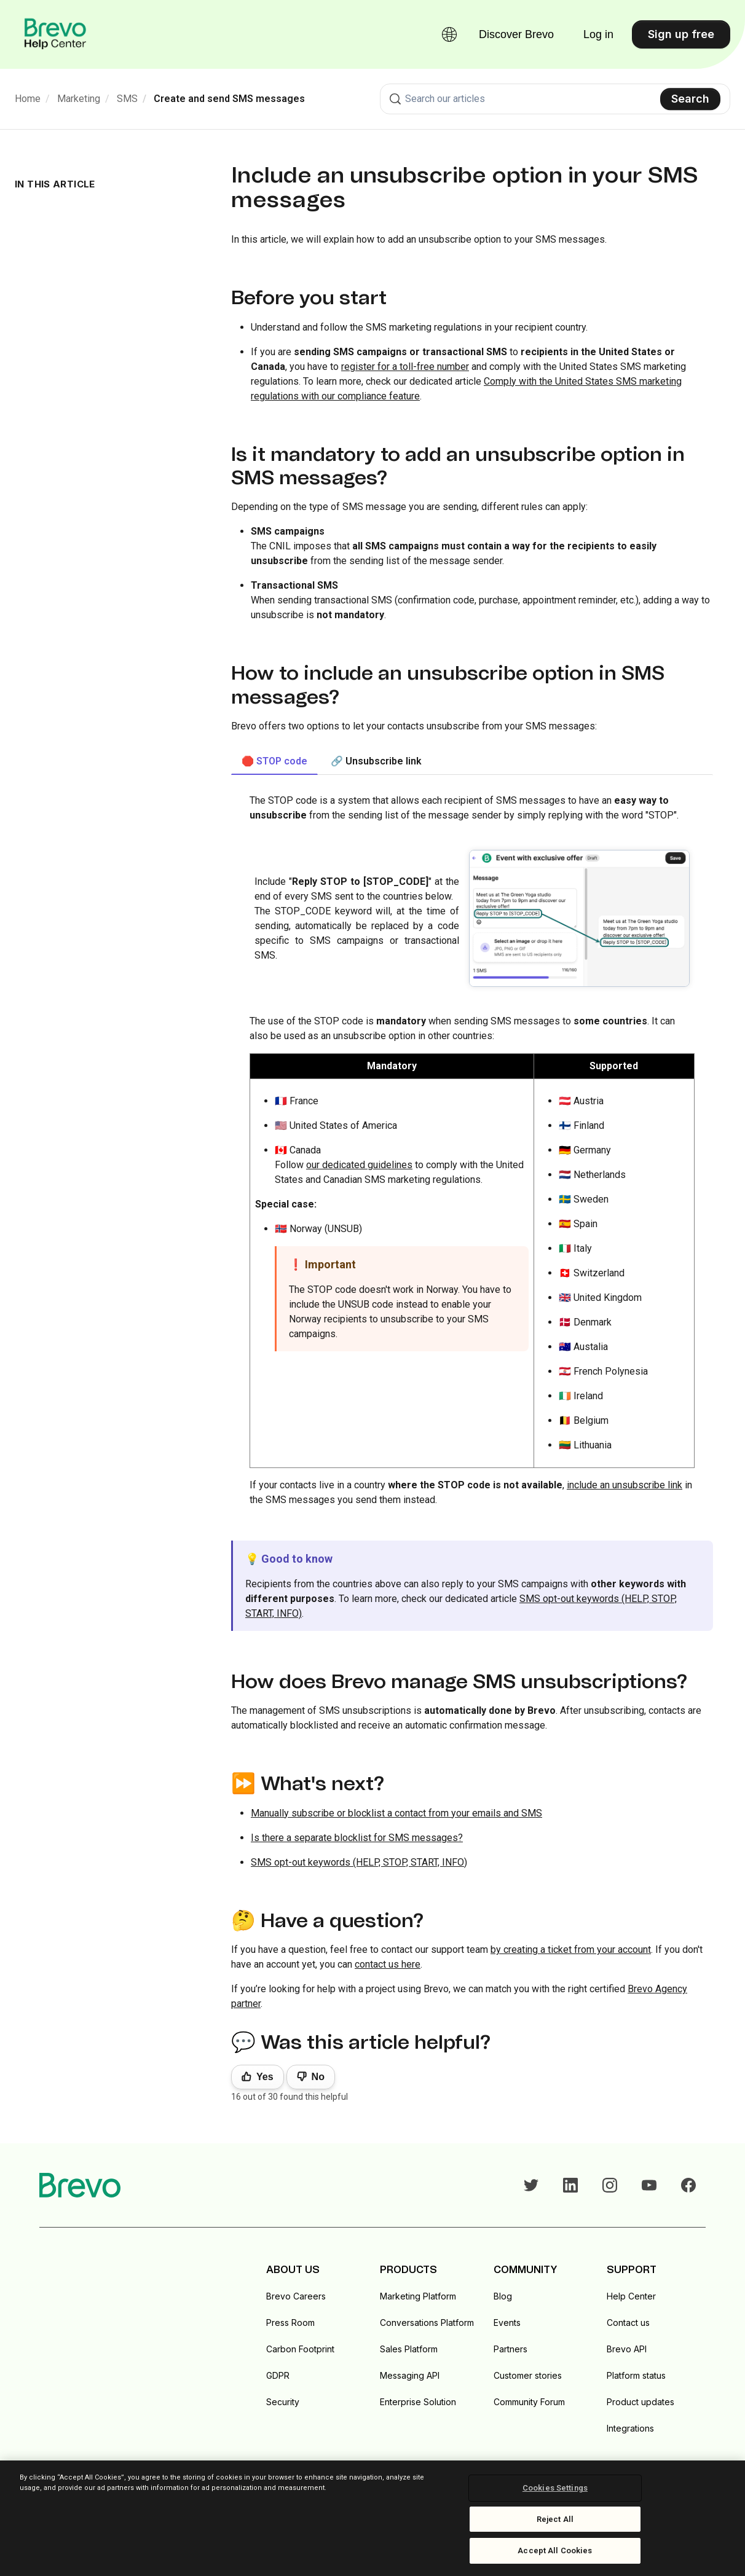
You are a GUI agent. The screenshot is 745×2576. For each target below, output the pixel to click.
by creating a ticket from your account (571, 1949)
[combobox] (555, 99)
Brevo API (627, 2349)
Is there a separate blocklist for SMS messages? (357, 1838)
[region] (372, 2518)
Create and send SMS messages (229, 98)
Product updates (640, 2402)
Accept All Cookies (555, 2550)
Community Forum (529, 2402)
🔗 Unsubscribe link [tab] (376, 761)
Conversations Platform (427, 2322)
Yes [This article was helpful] (265, 2076)
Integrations (630, 2428)
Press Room (290, 2322)
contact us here (387, 1964)
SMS (127, 98)
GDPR (278, 2375)
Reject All (555, 2519)
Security (282, 2402)
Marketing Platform (418, 2296)
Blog (503, 2296)
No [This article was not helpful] (318, 2076)
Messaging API (410, 2375)
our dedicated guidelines (359, 1165)
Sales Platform (409, 2349)
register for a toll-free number (405, 366)
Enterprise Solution (418, 2402)
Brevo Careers (296, 2296)
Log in (598, 34)
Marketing (78, 98)
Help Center (631, 2296)
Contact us (628, 2322)
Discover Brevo (516, 34)
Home (28, 98)
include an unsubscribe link (624, 1485)
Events (507, 2322)
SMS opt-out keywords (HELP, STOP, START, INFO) (359, 1862)
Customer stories (528, 2375)
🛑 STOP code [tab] (274, 761)
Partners (510, 2349)
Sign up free (681, 34)
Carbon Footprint (300, 2349)
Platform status (636, 2375)
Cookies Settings (555, 2487)
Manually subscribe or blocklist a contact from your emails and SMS (396, 1813)
